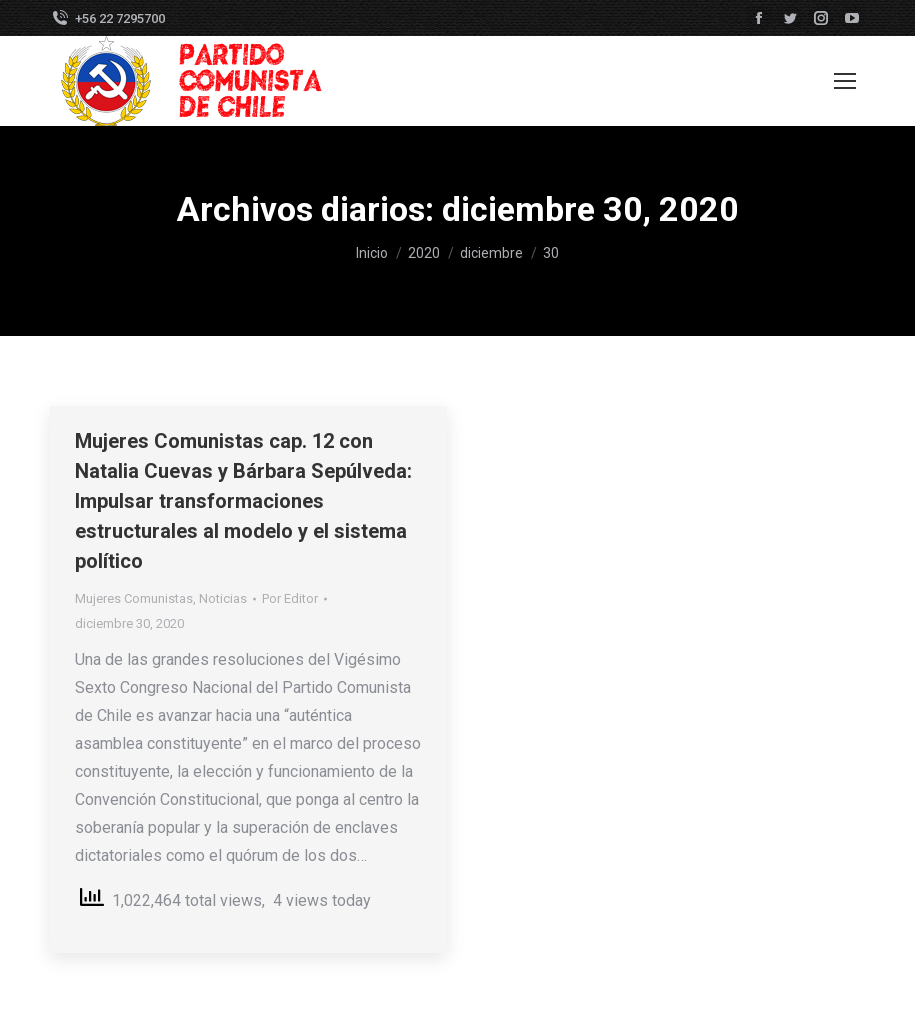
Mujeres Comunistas (134, 598)
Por (290, 598)
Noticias (223, 598)
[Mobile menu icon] (845, 81)
